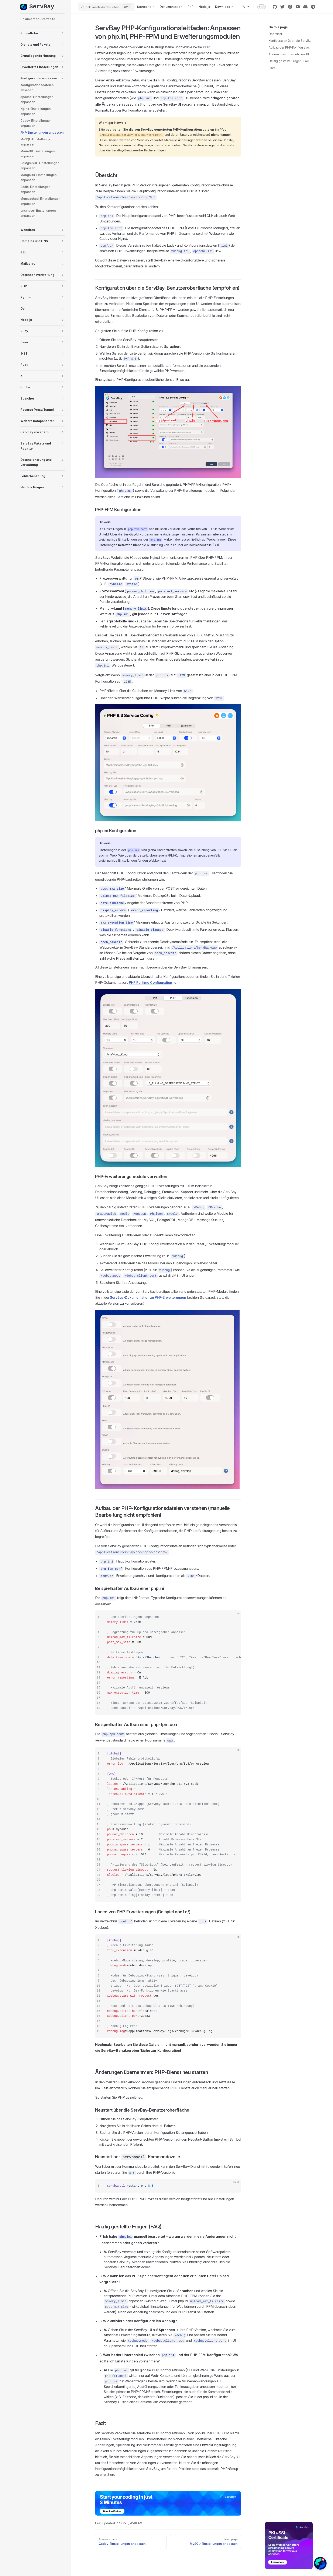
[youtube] (298, 7)
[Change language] (246, 7)
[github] (275, 7)
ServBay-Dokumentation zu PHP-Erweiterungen (148, 1297)
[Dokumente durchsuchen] (106, 7)
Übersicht (275, 34)
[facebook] (290, 7)
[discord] (305, 7)
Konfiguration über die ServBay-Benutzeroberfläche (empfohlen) (291, 40)
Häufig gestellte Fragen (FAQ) (289, 61)
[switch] (261, 6)
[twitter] (282, 7)
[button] (42, 33)
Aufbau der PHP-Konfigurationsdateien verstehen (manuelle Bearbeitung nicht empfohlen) (291, 47)
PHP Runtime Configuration (150, 982)
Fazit (272, 68)
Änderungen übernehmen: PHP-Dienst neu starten (291, 54)
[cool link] (313, 7)
